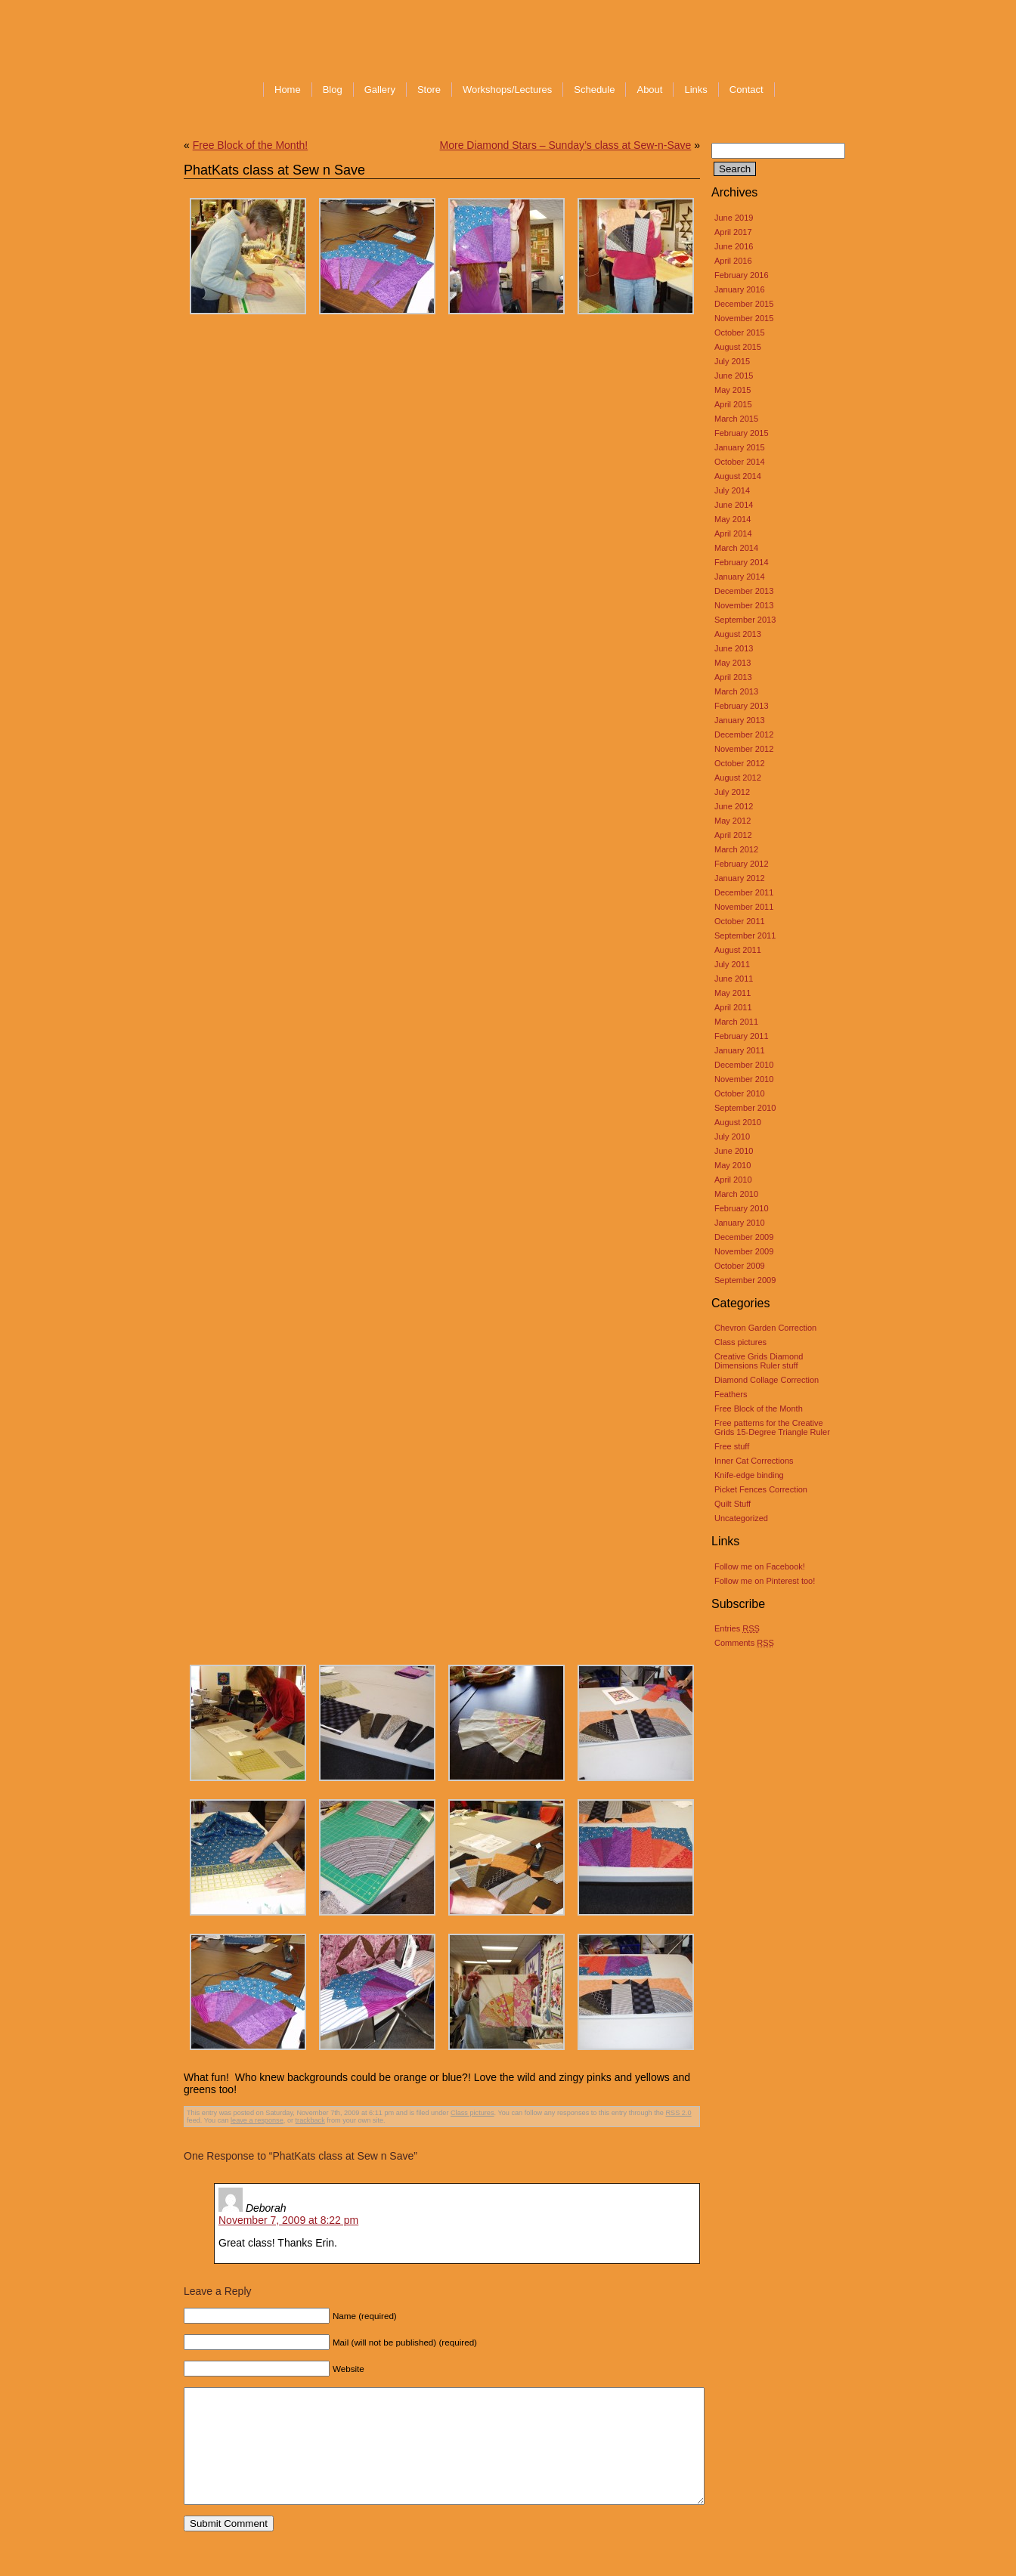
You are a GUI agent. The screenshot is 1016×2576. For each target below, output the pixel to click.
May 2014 (732, 519)
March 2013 (736, 691)
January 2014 (739, 576)
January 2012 (739, 878)
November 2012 (743, 748)
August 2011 (737, 949)
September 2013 (745, 619)
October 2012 (739, 763)
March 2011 (736, 1021)
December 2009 (743, 1237)
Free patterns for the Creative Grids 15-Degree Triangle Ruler (772, 1427)
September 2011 (745, 935)
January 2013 (739, 720)
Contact (746, 89)
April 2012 (733, 835)
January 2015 (739, 447)
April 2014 (733, 533)
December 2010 (743, 1064)
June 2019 (733, 217)
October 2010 (739, 1093)
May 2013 (732, 662)
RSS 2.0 (679, 2113)
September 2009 (745, 1280)
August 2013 (737, 634)
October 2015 (739, 332)
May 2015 (732, 389)
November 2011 (743, 906)
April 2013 (733, 677)
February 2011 (741, 1036)
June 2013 (733, 648)
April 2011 (733, 1007)
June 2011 (733, 978)
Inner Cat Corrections (754, 1460)
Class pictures (740, 1342)
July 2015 (732, 361)
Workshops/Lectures (507, 89)
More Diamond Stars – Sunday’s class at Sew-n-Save (566, 145)
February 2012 (741, 863)
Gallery (379, 89)
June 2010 (733, 1150)
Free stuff (731, 1446)
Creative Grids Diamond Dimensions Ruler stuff (758, 1361)
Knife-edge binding (749, 1475)
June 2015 (733, 375)
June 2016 (733, 246)
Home (287, 89)
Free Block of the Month (758, 1408)
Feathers (730, 1394)
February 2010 (741, 1208)
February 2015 (741, 433)
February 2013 (741, 705)
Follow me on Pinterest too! (764, 1580)
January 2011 (739, 1050)
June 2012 (733, 806)
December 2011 (743, 892)
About (649, 89)
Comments (744, 1642)
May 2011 (732, 992)
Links (695, 89)
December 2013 (743, 590)
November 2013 (743, 605)
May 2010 (732, 1165)
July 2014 (732, 490)
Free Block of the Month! (250, 145)
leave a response (257, 2120)
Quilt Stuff (732, 1503)
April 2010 (733, 1179)
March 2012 (736, 849)
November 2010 (743, 1079)
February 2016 (741, 275)
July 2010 (732, 1136)
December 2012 (743, 734)
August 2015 (737, 346)
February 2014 (741, 562)
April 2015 (733, 404)
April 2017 (733, 232)
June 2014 (733, 504)
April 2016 (733, 260)
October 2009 (739, 1265)
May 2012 (732, 820)
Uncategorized (741, 1518)
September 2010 (745, 1107)
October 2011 (739, 921)
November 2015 (743, 318)
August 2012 (737, 777)
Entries (737, 1628)
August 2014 (737, 476)
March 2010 (736, 1193)
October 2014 (739, 461)
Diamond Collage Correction (766, 1379)
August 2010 (737, 1122)
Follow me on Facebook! (759, 1566)
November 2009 (743, 1251)
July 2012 (732, 791)
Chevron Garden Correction (765, 1327)
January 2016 (739, 289)
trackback (310, 2120)
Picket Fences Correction (760, 1489)
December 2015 (743, 303)
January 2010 (739, 1222)
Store (429, 89)
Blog (332, 89)
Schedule (594, 89)
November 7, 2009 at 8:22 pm (288, 2220)
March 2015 (736, 418)
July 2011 (732, 964)
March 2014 (736, 547)
